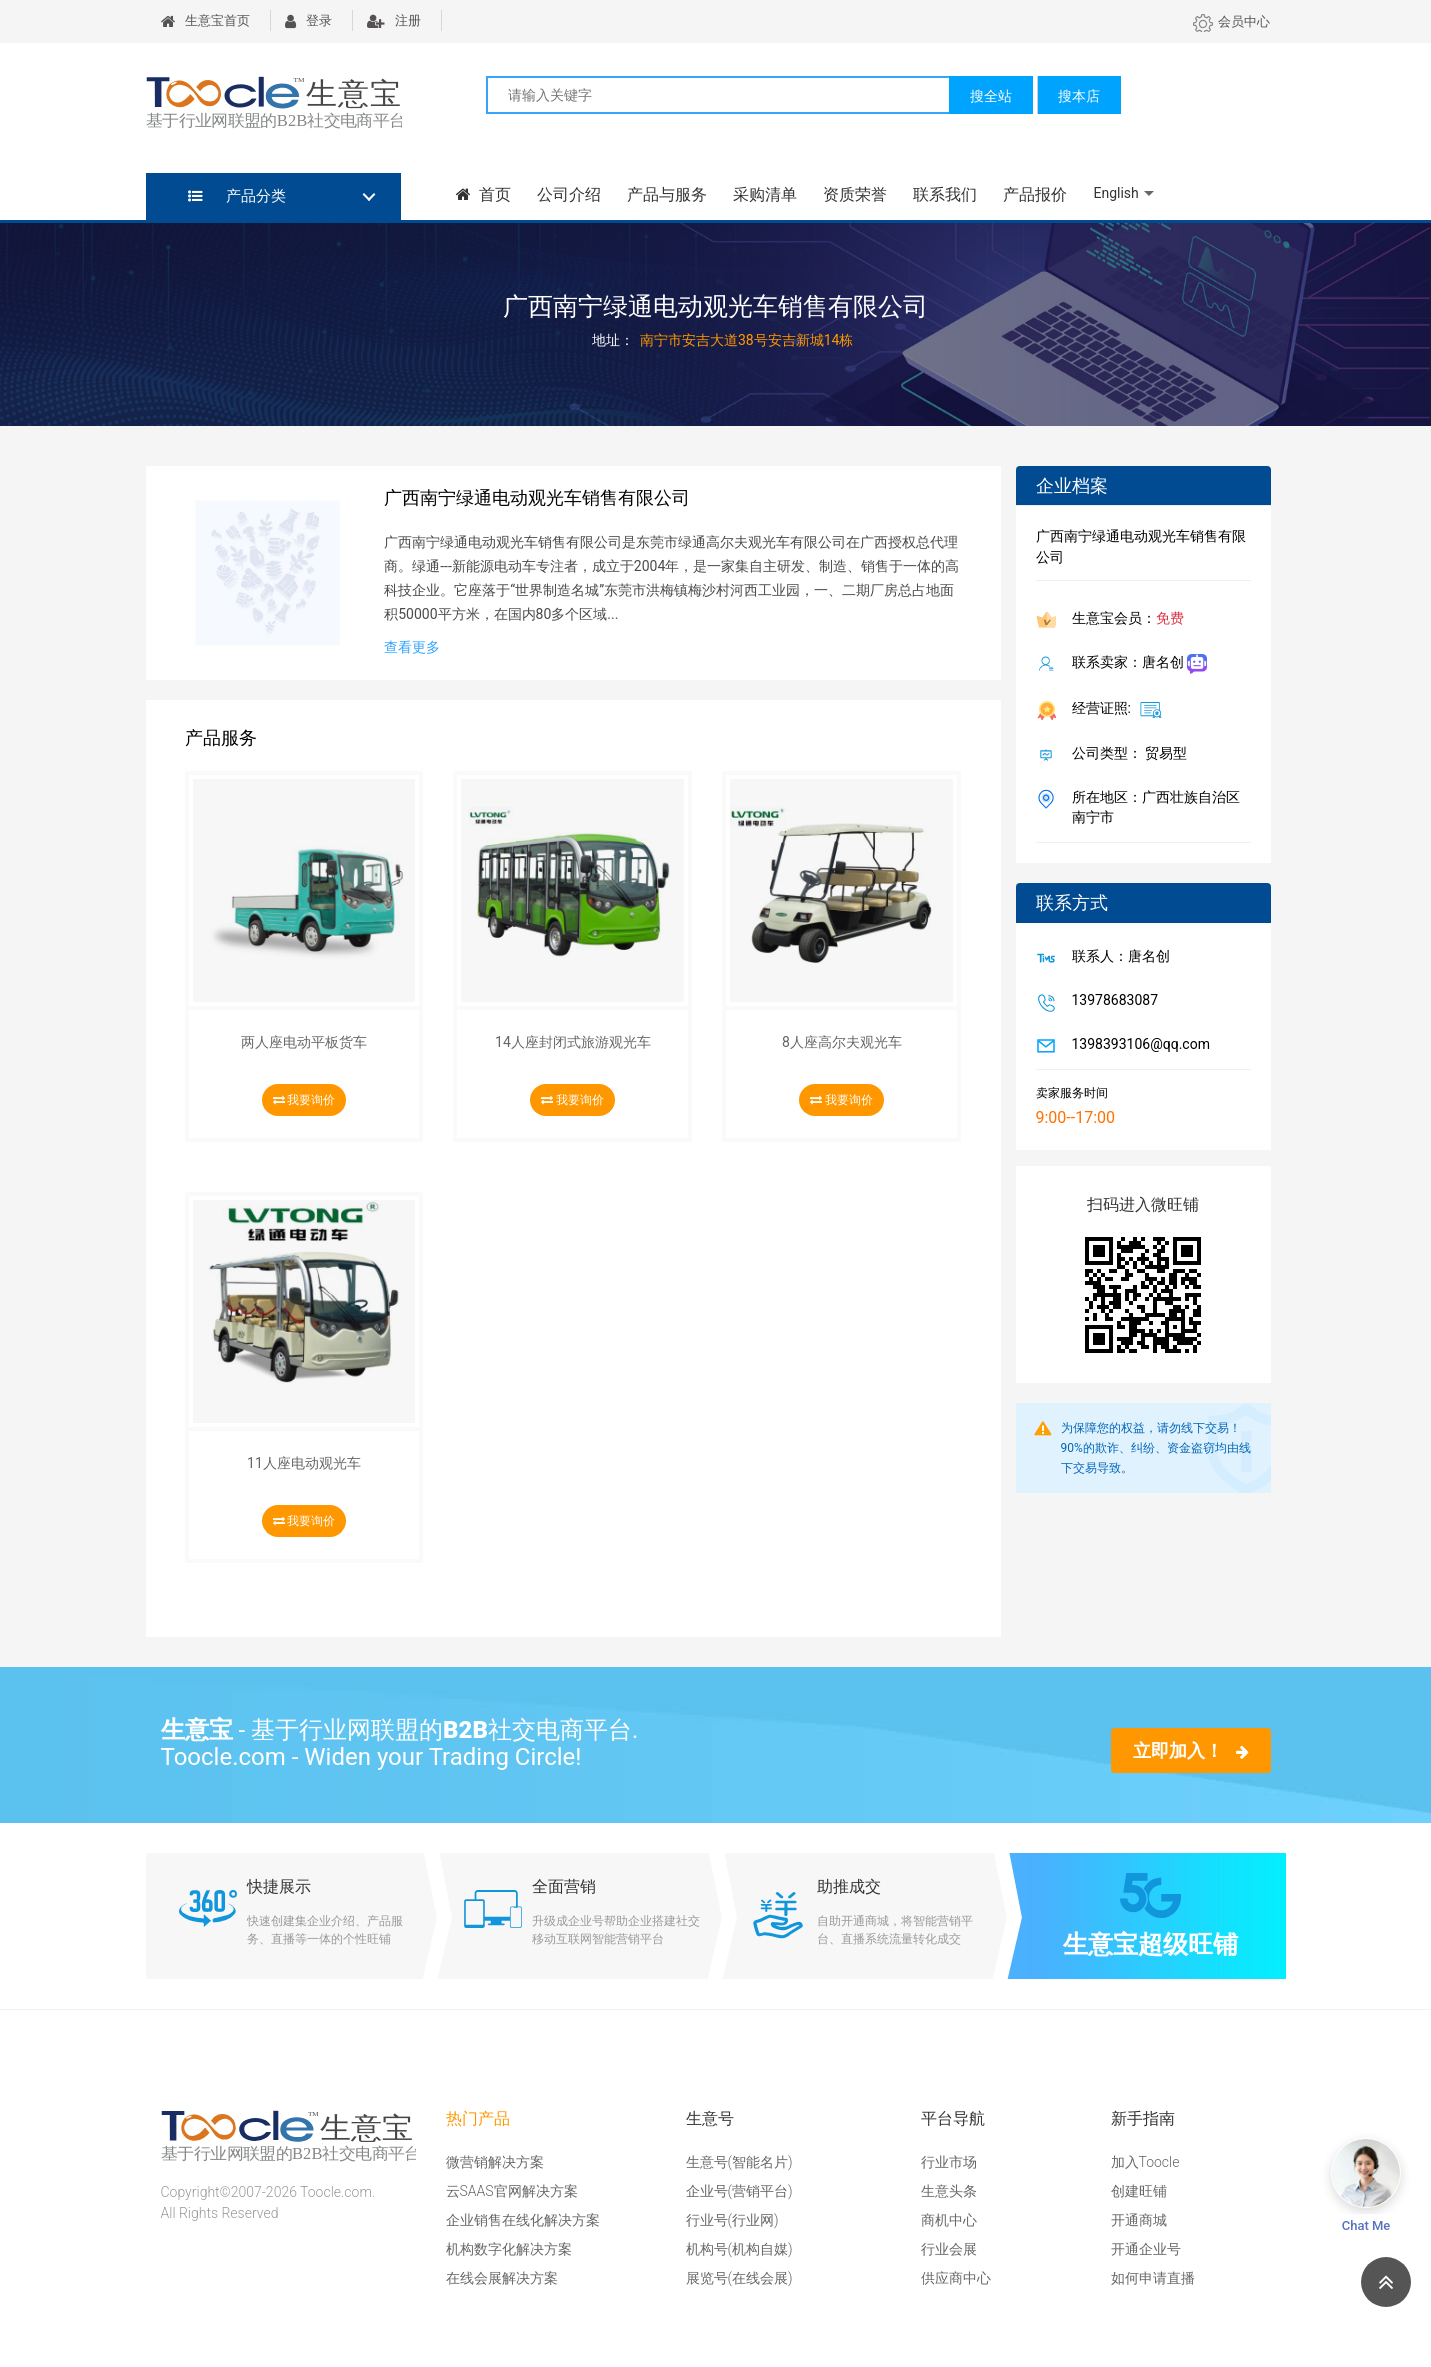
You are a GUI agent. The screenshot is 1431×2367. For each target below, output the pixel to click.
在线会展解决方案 (502, 2278)
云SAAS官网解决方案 (512, 2191)
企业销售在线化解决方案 (523, 2220)
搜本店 (1079, 96)
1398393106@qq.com (1137, 1046)
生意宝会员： (1124, 620)
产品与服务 (667, 194)
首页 (484, 194)
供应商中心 (956, 2278)
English (1115, 193)
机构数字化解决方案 (509, 2249)
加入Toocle (1145, 2162)
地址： (613, 340)
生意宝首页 (205, 20)
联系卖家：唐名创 (1135, 664)
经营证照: (1113, 709)
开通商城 (1139, 2220)
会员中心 (1231, 21)
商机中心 (949, 2220)
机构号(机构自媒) (739, 2249)
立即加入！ (1190, 1750)
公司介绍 (569, 194)
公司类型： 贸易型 (1125, 755)
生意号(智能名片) (739, 2162)
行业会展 (949, 2249)
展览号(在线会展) (739, 2278)
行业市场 (949, 2162)
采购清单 (765, 194)
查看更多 (412, 647)
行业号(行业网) (732, 2220)
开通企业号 (1146, 2249)
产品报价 (1035, 194)
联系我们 (945, 194)
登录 (308, 20)
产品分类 (237, 196)
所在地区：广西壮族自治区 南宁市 (1152, 807)
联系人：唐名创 (1117, 958)
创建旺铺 (1139, 2191)
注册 (394, 20)
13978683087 (1111, 1002)
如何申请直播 (1153, 2278)
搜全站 (991, 96)
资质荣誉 (855, 194)
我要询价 (304, 1100)
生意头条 (949, 2191)
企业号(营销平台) (739, 2191)
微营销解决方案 (495, 2162)
